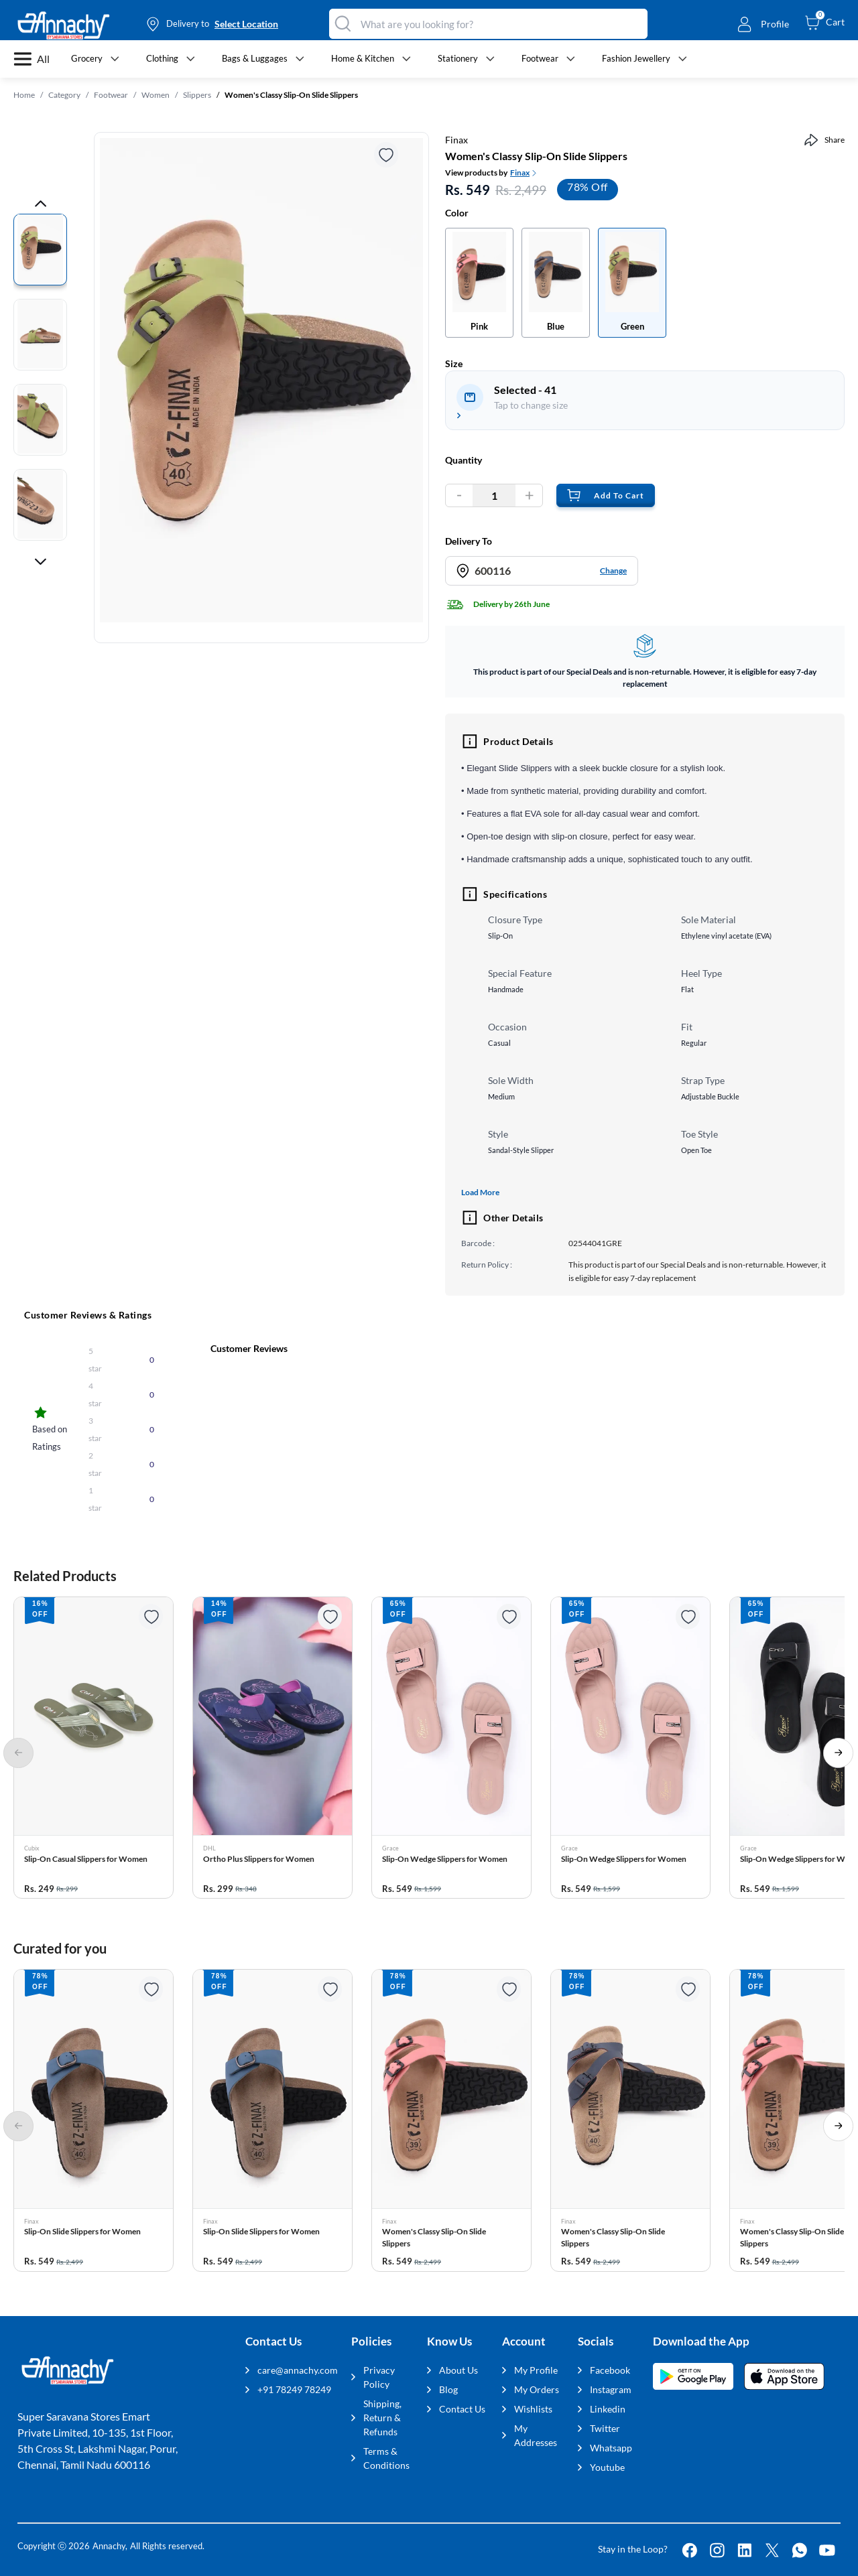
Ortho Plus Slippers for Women (258, 1859)
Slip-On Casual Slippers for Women (85, 1859)
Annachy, (110, 2545)
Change (613, 570)
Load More (480, 1192)
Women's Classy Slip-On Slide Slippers (434, 2237)
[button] (93, 1748)
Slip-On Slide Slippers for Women (82, 2231)
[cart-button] (825, 22)
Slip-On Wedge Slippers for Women (444, 1859)
